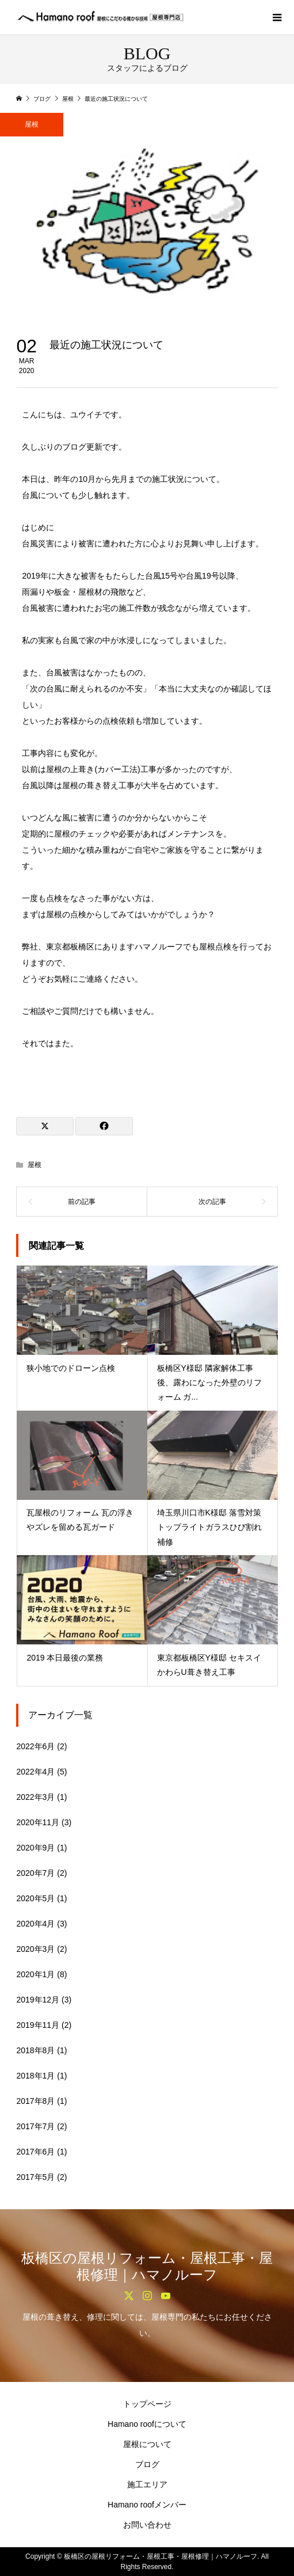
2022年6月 (35, 1746)
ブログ (147, 2464)
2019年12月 (37, 1999)
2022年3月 (35, 1797)
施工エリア (147, 2484)
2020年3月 (35, 1949)
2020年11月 (37, 1822)
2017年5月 (35, 2177)
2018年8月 (35, 2050)
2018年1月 (35, 2075)
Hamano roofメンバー (147, 2504)
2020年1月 (35, 1974)
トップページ (147, 2403)
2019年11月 (37, 2025)
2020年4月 (35, 1923)
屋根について (147, 2444)
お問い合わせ (147, 2524)
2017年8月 (35, 2101)
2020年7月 (35, 1873)
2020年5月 (35, 1898)
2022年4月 (35, 1771)
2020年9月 (35, 1847)
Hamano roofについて (147, 2424)
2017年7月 (35, 2126)
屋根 (32, 124)
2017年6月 (35, 2151)
